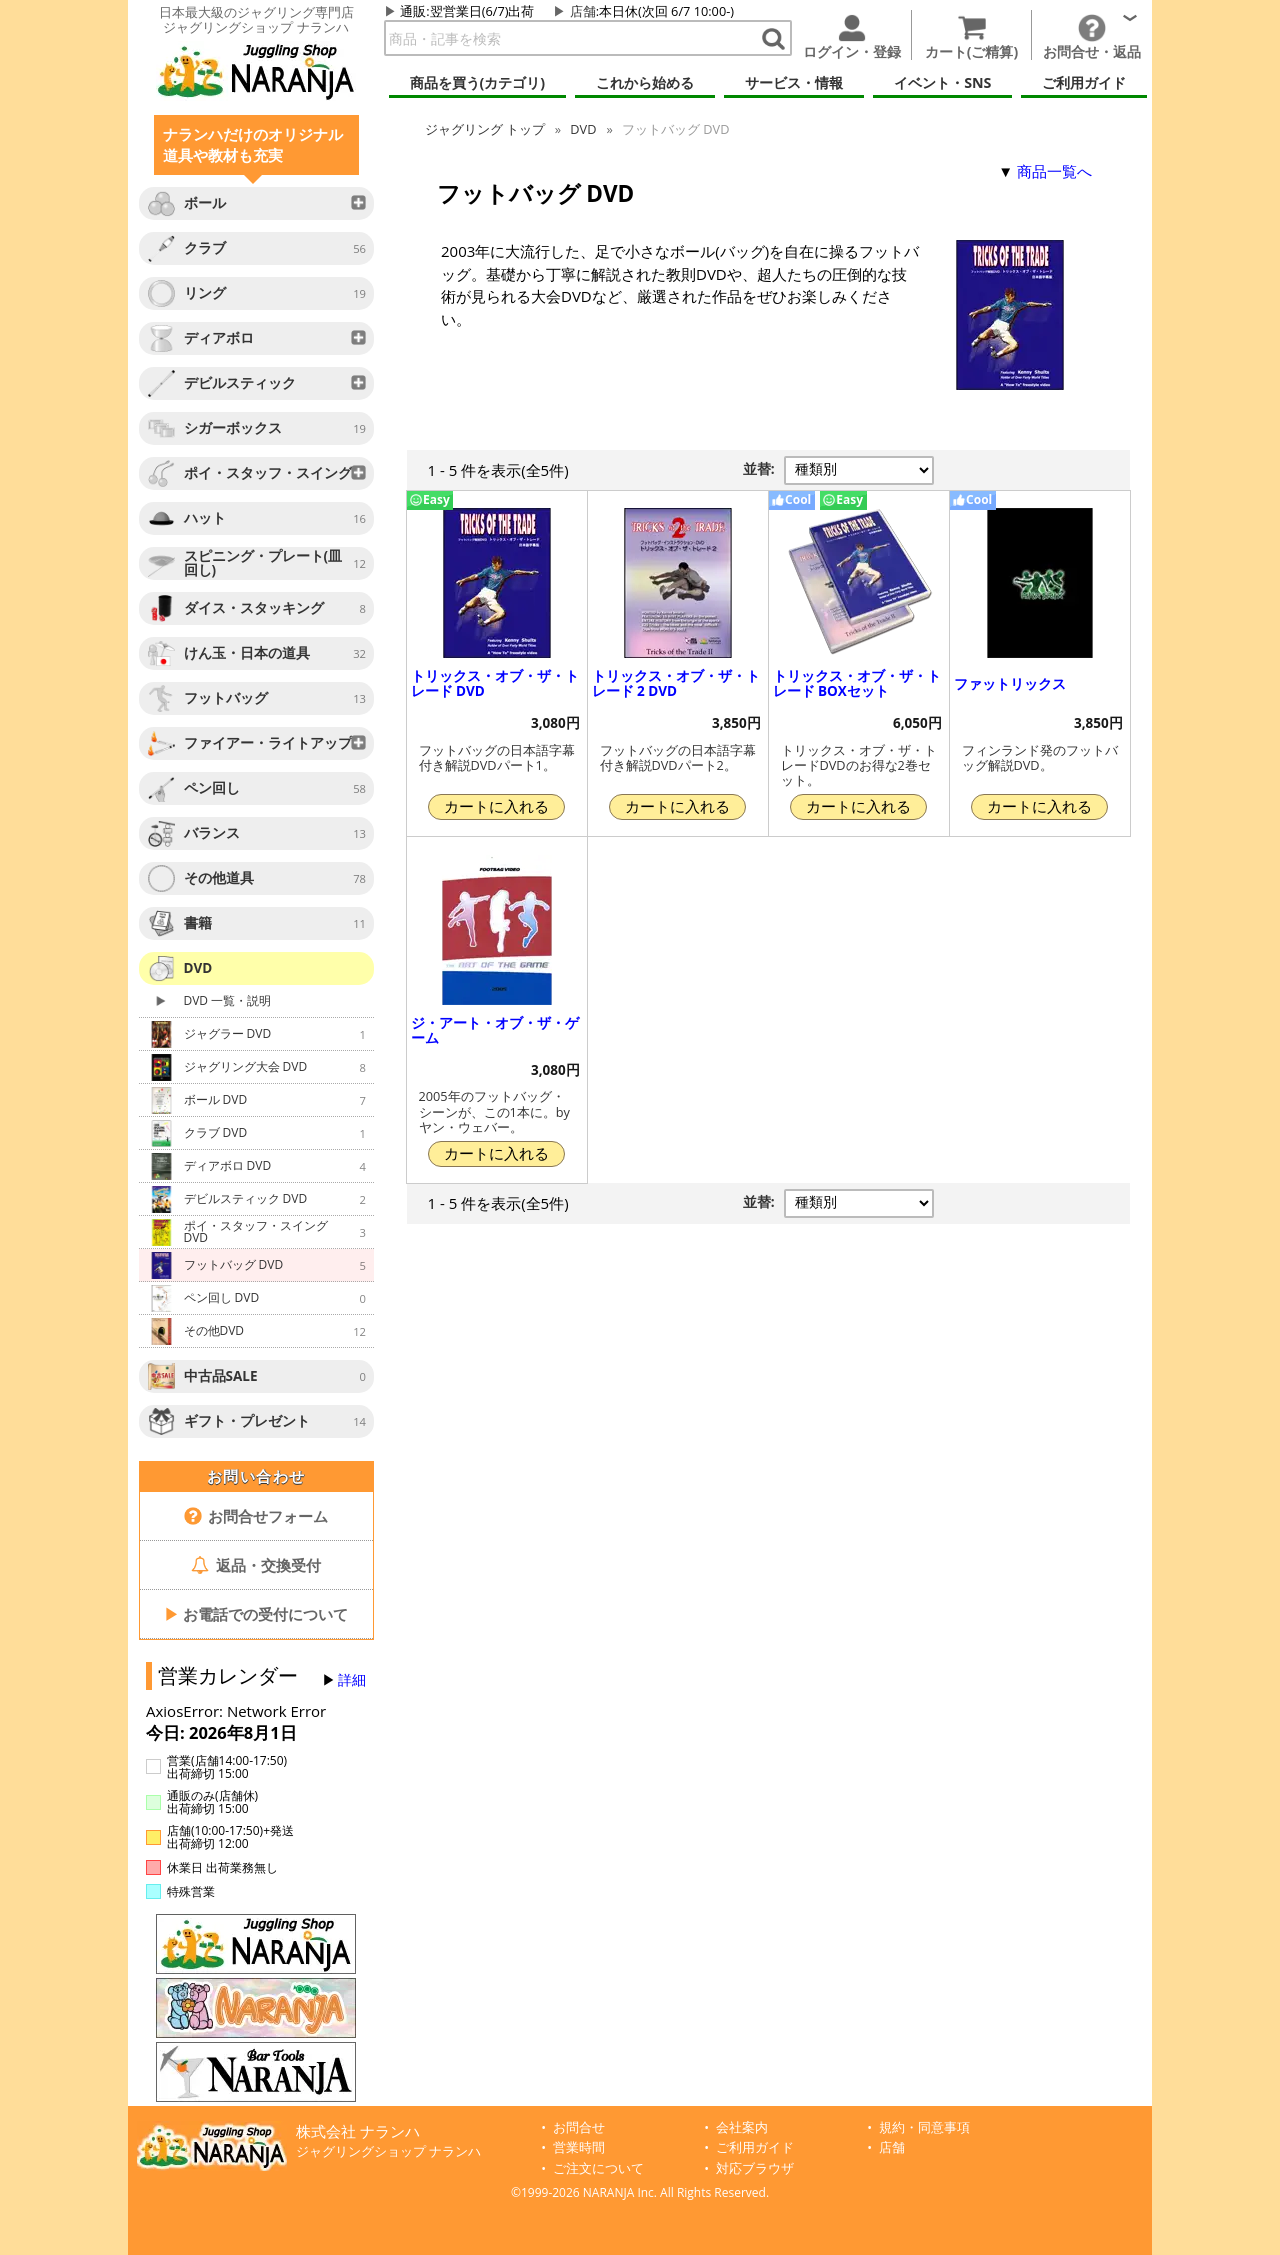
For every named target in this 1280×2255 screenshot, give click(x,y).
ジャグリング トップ (485, 129)
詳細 (352, 1680)
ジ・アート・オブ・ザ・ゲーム (495, 1030)
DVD (583, 129)
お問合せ (579, 2127)
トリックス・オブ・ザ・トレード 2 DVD (676, 683)
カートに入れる (496, 806)
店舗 (583, 11)
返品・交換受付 (256, 1565)
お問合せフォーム (256, 1516)
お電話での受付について (256, 1614)
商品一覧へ (1054, 171)
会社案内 (742, 2127)
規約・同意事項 (924, 2127)
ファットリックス (1010, 684)
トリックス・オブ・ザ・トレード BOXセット (857, 683)
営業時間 (579, 2147)
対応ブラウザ (755, 2168)
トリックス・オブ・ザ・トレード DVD (495, 683)
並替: (759, 469)
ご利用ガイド (755, 2147)
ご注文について (598, 2168)
